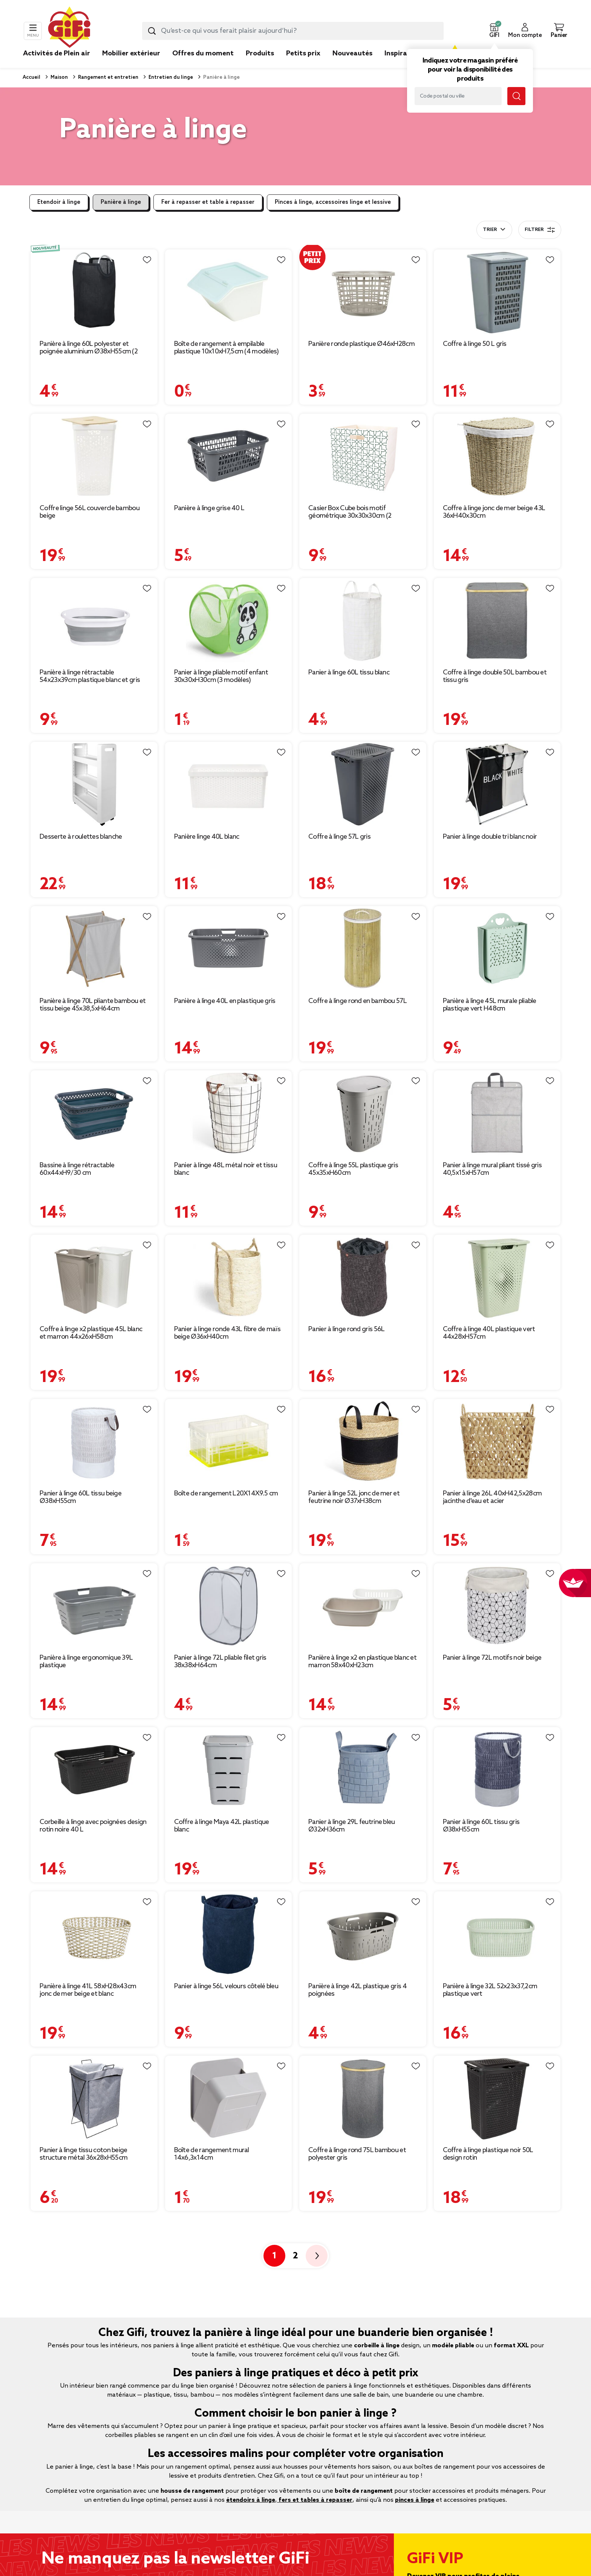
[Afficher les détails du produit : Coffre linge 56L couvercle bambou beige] (94, 456)
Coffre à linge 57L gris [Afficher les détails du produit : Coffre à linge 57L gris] (339, 837)
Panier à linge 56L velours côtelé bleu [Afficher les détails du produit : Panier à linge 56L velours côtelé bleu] (226, 1986)
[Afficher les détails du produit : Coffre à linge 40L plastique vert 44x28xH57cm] (497, 1277)
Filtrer (540, 230)
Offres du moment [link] (203, 53)
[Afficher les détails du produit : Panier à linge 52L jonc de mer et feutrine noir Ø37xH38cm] (362, 1441)
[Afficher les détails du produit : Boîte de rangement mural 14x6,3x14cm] (228, 2098)
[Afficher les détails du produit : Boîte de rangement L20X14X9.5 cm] (228, 1441)
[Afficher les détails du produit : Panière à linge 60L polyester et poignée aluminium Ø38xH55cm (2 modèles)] (94, 291)
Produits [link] (260, 53)
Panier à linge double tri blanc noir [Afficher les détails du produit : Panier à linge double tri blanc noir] (490, 837)
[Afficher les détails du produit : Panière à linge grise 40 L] (228, 456)
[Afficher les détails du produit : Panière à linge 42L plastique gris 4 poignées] (362, 1933)
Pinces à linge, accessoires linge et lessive (333, 202)
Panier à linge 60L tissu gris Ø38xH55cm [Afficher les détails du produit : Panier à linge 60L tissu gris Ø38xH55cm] (481, 1825)
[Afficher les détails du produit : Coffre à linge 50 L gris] (497, 291)
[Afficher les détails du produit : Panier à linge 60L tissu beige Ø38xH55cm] (94, 1441)
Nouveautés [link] (352, 53)
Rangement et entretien (107, 77)
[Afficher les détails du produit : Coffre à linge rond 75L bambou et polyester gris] (362, 2098)
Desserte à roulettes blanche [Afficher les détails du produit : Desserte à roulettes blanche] (81, 837)
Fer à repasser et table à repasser (207, 202)
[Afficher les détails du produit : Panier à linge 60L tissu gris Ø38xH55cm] (497, 1769)
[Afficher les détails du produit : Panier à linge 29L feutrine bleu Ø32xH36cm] (362, 1769)
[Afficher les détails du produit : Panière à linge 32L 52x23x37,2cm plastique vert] (497, 1933)
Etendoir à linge (58, 202)
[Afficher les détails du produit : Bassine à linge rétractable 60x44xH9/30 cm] (94, 1112)
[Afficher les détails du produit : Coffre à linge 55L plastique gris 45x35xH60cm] (362, 1112)
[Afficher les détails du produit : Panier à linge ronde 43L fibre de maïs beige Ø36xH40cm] (228, 1277)
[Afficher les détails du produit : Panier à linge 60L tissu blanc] (362, 620)
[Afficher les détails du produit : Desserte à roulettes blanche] (94, 784)
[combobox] (293, 31)
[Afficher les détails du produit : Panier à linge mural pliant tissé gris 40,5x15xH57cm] (497, 1112)
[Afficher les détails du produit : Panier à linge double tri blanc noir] (497, 784)
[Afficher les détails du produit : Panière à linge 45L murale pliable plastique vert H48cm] (497, 948)
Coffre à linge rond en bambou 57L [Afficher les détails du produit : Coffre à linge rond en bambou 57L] (357, 1001)
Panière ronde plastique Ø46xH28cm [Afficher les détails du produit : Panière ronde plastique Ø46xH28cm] (361, 344)
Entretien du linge (170, 77)
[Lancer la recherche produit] (152, 31)
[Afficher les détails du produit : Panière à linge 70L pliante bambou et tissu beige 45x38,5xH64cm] (94, 948)
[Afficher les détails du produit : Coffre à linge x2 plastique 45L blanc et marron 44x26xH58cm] (94, 1277)
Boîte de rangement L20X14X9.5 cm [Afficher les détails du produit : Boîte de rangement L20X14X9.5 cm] (226, 1493)
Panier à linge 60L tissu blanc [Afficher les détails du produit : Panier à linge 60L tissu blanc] (348, 672)
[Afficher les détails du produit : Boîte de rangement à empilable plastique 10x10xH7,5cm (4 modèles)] (228, 291)
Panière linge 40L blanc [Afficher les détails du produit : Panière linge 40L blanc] (206, 837)
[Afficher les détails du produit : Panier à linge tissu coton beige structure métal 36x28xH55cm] (94, 2098)
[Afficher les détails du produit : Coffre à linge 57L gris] (362, 784)
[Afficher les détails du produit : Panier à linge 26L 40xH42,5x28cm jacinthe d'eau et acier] (497, 1441)
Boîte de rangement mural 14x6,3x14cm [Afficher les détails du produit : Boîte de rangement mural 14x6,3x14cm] (211, 2154)
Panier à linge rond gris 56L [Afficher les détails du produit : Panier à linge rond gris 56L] (346, 1329)
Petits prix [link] (303, 53)
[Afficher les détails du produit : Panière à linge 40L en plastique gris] (228, 948)
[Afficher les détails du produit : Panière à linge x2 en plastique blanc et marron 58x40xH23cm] (362, 1605)
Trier (490, 229)
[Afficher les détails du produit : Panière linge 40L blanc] (228, 784)
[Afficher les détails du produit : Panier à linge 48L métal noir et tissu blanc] (228, 1112)
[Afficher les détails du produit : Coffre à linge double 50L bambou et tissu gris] (497, 620)
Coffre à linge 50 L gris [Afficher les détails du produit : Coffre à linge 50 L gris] (475, 344)
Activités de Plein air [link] (56, 53)
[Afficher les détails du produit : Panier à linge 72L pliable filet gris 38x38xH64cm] (228, 1605)
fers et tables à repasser (314, 2500)
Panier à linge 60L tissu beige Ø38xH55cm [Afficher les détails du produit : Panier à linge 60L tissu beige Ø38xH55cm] (80, 1497)
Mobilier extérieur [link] (131, 53)
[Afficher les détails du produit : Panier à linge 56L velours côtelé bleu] (228, 1933)
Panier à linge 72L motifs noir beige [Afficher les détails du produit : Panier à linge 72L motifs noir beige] (492, 1658)
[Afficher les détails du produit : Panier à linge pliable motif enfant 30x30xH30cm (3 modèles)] (228, 620)
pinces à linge (414, 2500)
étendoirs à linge (250, 2500)
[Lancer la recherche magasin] (516, 96)
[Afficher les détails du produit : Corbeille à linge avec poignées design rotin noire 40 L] (94, 1769)
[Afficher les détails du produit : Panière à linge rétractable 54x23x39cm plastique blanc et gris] (94, 620)
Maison (58, 77)
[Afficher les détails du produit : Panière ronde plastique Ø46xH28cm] (362, 291)
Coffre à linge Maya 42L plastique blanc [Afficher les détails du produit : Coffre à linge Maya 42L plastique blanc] (221, 1825)
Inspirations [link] (404, 53)
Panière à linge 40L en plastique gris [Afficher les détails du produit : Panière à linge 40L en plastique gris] (225, 1001)
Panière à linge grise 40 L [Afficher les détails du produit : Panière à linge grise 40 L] (209, 508)
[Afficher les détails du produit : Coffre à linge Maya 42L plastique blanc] (228, 1769)
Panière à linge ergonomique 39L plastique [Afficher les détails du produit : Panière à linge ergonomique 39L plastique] (86, 1661)
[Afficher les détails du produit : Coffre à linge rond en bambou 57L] (362, 948)
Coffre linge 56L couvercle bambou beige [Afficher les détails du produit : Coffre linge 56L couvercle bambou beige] (89, 512)
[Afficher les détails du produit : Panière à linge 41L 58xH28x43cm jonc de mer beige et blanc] (94, 1933)
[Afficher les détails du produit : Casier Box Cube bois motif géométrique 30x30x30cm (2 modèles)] (362, 456)
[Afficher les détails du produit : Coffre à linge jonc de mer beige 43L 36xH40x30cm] (497, 456)
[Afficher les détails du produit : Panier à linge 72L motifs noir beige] (497, 1605)
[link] (260, 65)
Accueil (31, 77)
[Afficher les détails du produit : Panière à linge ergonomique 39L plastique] (94, 1605)
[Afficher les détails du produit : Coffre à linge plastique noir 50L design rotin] (497, 2098)
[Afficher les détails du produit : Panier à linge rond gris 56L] (362, 1277)
